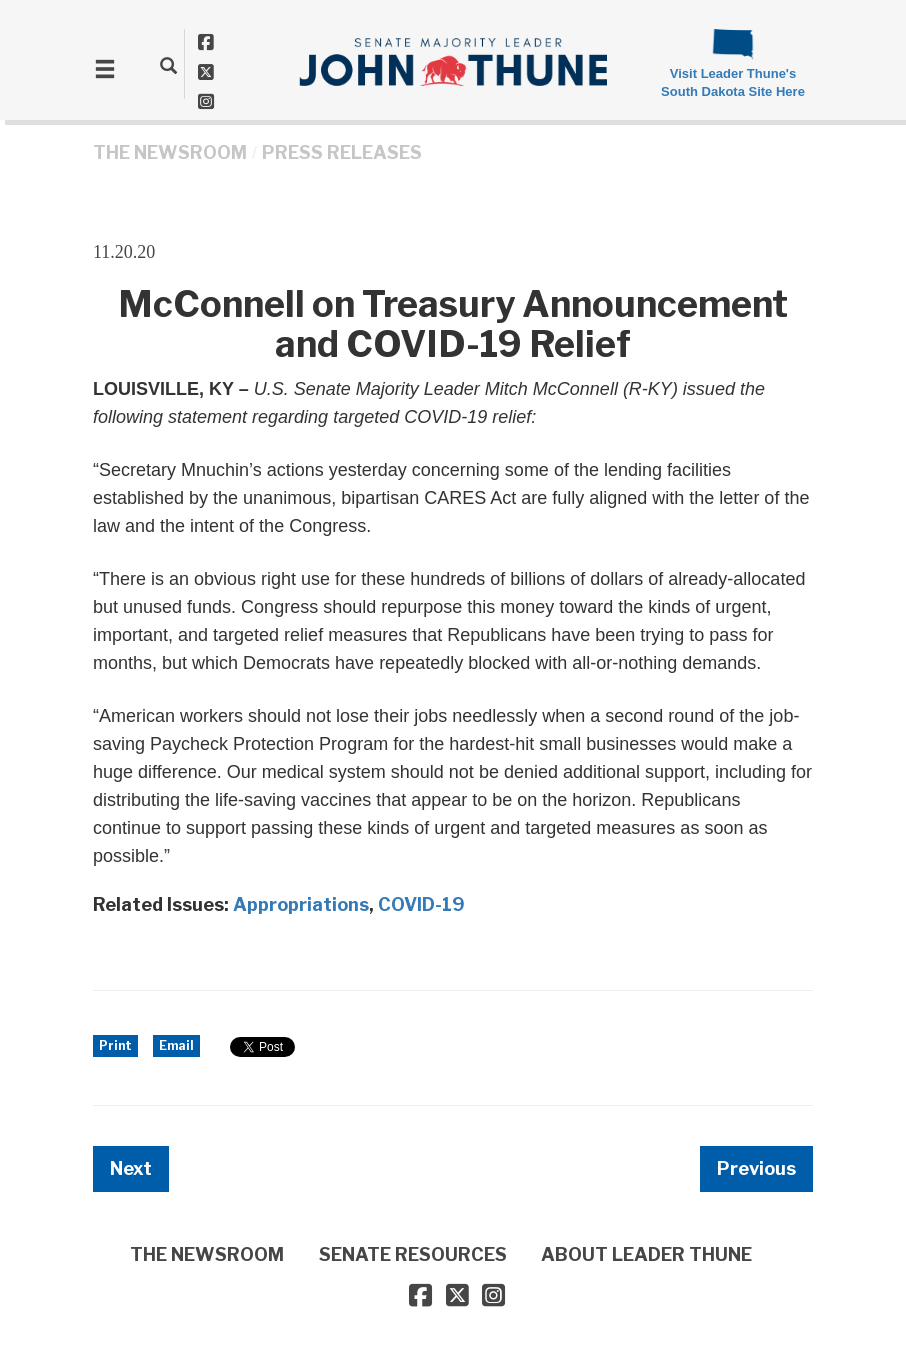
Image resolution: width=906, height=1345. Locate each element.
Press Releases (342, 152)
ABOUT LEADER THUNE (646, 1254)
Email (176, 1045)
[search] (168, 65)
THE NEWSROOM (170, 152)
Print (115, 1045)
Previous (756, 1168)
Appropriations (301, 904)
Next (131, 1168)
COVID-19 (421, 904)
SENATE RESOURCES (413, 1254)
